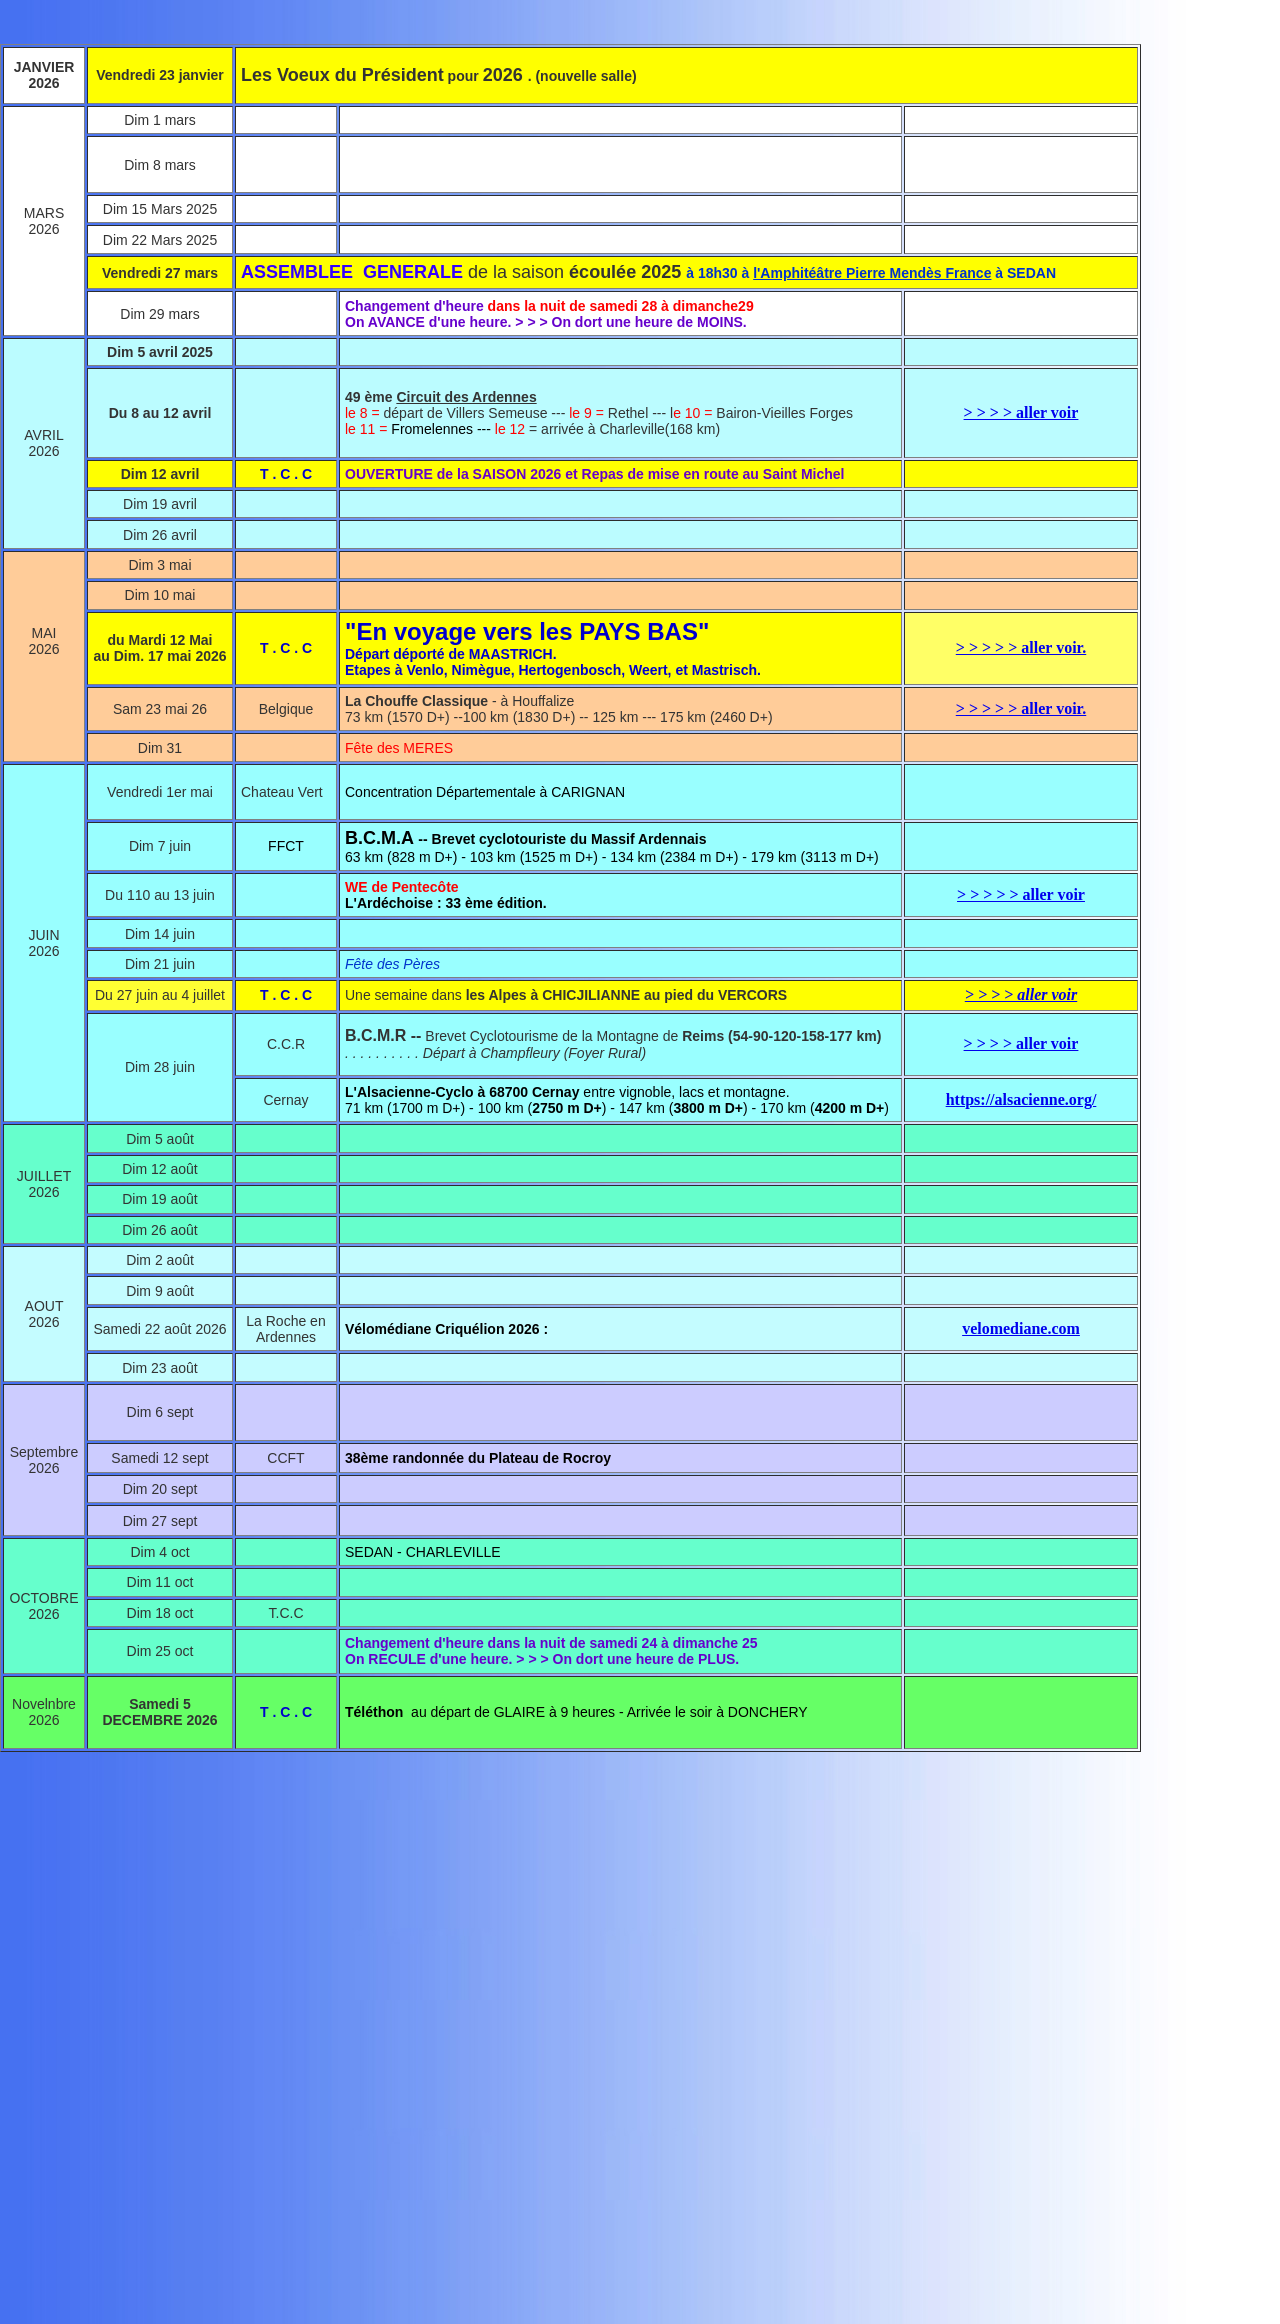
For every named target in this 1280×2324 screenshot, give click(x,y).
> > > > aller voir (1021, 412)
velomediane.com (1021, 1328)
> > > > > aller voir (1021, 894)
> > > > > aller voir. (1021, 647)
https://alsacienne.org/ (1021, 1099)
